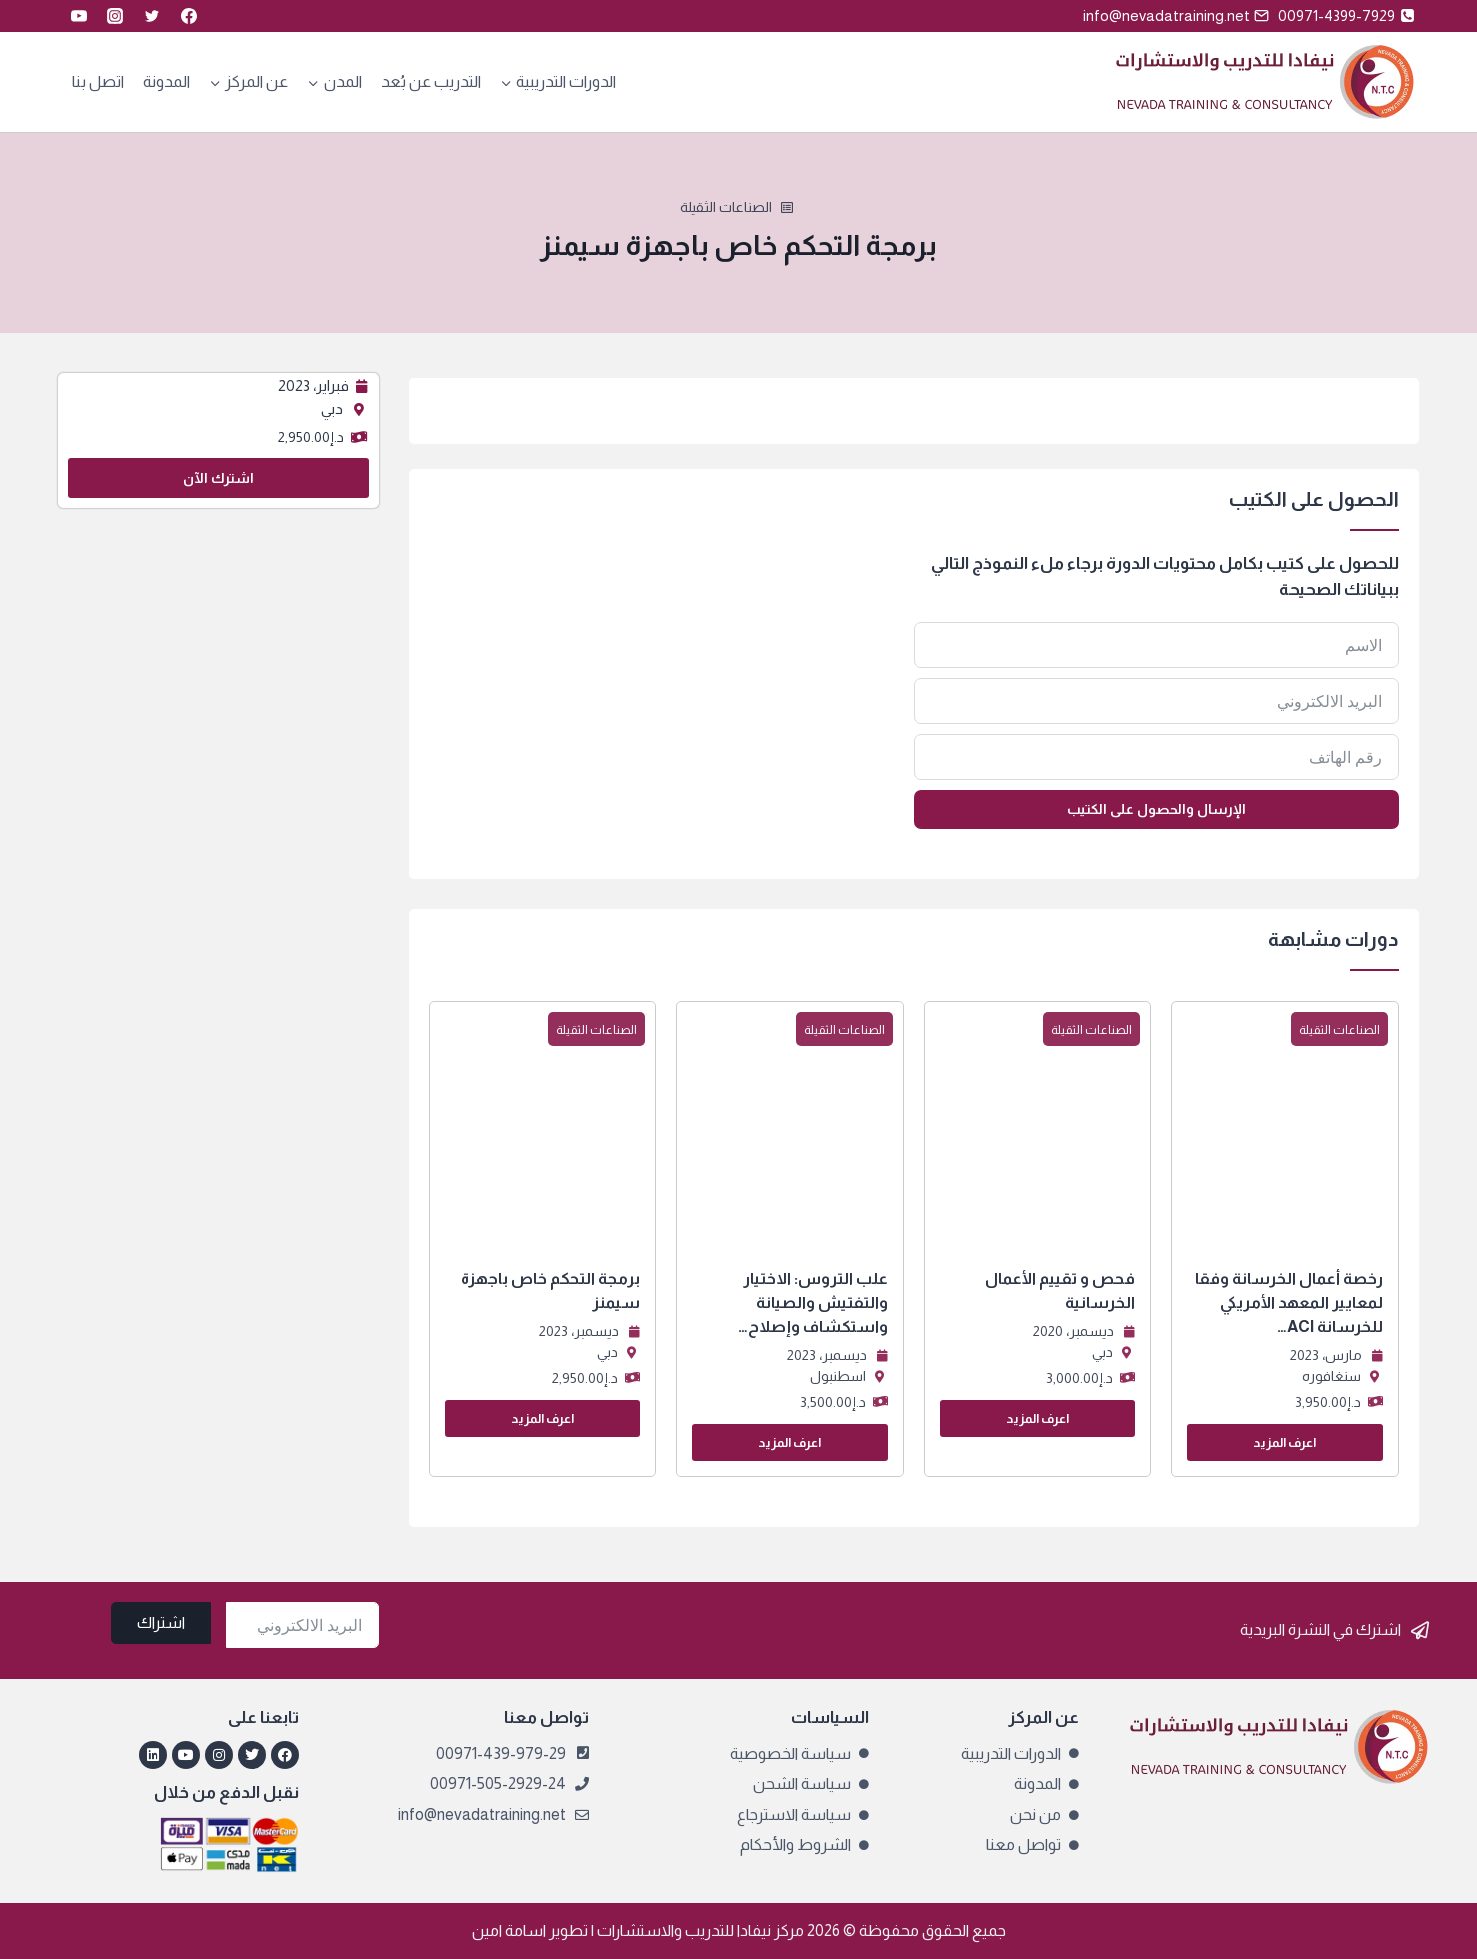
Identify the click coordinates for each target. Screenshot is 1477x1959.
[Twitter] (152, 16)
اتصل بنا (98, 81)
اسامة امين (509, 1930)
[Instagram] (115, 16)
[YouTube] (79, 16)
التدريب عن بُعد (431, 81)
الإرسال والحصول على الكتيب (1156, 809)
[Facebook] (189, 16)
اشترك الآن (218, 478)
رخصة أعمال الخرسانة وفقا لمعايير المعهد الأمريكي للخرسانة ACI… (1289, 1302)
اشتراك (161, 1622)
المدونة (166, 81)
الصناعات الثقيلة (726, 207)
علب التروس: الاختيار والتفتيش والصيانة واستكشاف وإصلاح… (813, 1302)
